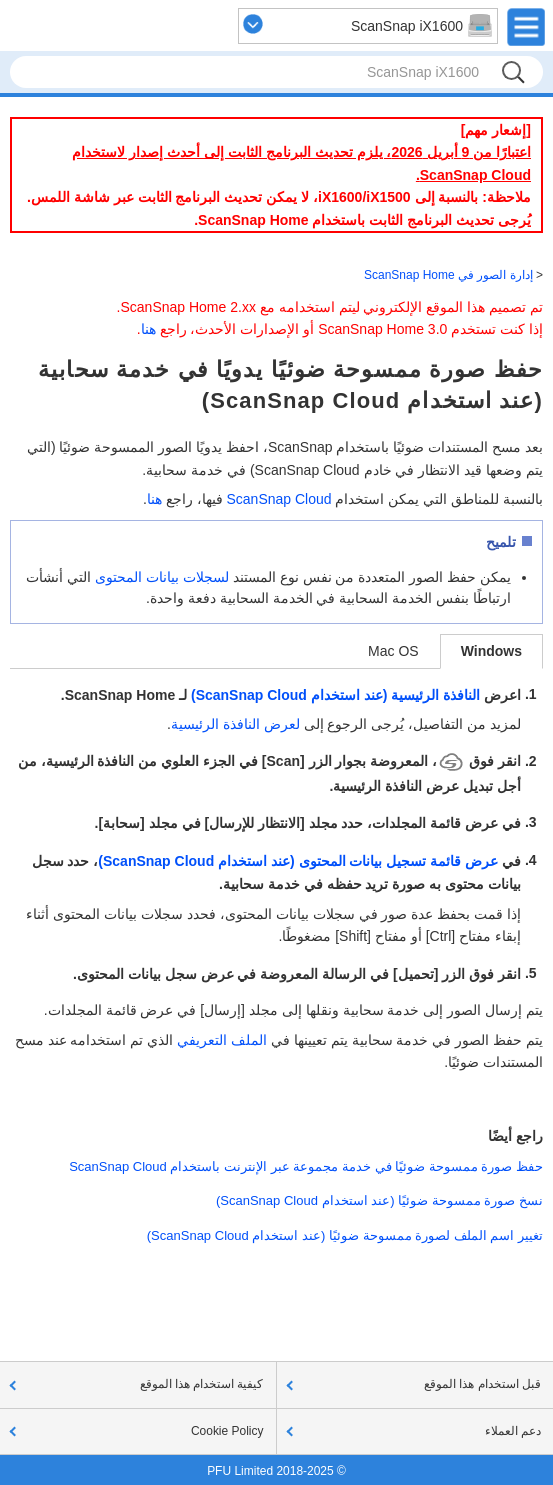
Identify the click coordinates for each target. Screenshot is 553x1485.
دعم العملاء (513, 1431)
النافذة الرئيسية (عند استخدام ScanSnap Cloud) (335, 695)
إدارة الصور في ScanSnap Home (448, 275)
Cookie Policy (227, 1431)
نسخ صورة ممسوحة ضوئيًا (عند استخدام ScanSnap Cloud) (379, 1200)
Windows (491, 651)
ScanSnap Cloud (278, 499)
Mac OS (393, 651)
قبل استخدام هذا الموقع (482, 1384)
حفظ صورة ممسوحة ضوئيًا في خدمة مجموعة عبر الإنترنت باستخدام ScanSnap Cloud (306, 1166)
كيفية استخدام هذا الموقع (202, 1384)
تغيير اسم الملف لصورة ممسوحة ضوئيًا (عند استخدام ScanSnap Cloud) (345, 1235)
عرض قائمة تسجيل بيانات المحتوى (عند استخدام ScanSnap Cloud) (298, 861)
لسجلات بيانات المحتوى (162, 577)
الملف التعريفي (222, 1040)
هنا (148, 329)
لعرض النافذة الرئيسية (235, 724)
